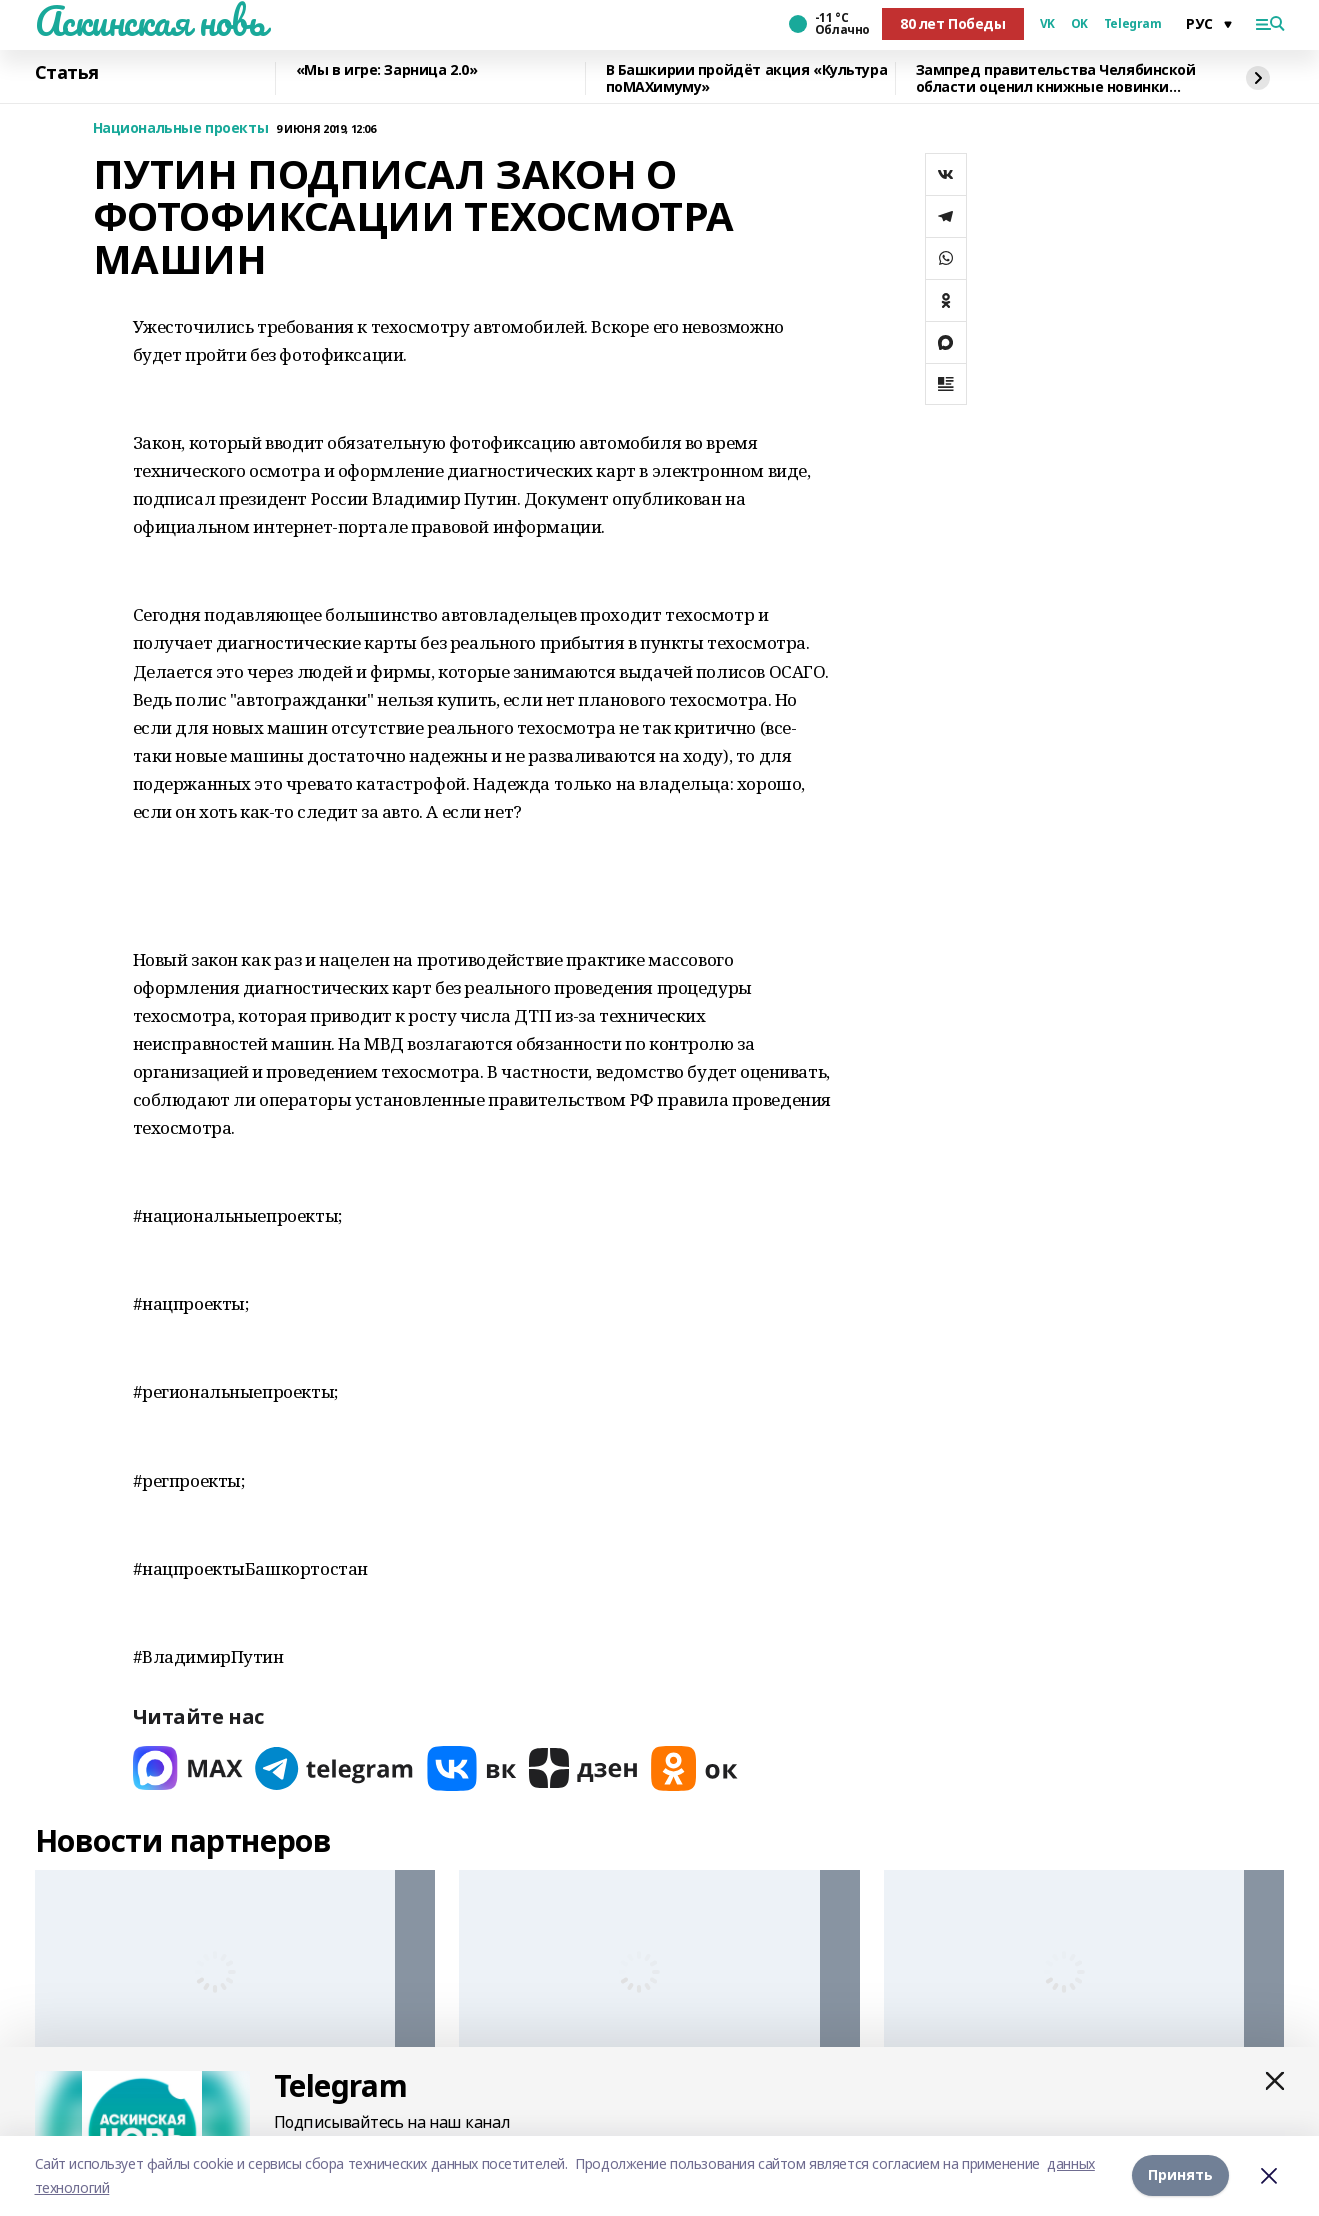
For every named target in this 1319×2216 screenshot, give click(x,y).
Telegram (1133, 24)
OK (1079, 24)
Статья (67, 73)
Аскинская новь (150, 21)
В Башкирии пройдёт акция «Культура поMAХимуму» (747, 78)
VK (1047, 24)
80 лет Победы (953, 23)
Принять (1180, 2175)
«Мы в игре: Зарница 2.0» (387, 70)
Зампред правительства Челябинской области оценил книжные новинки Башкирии (1056, 78)
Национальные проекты (181, 128)
